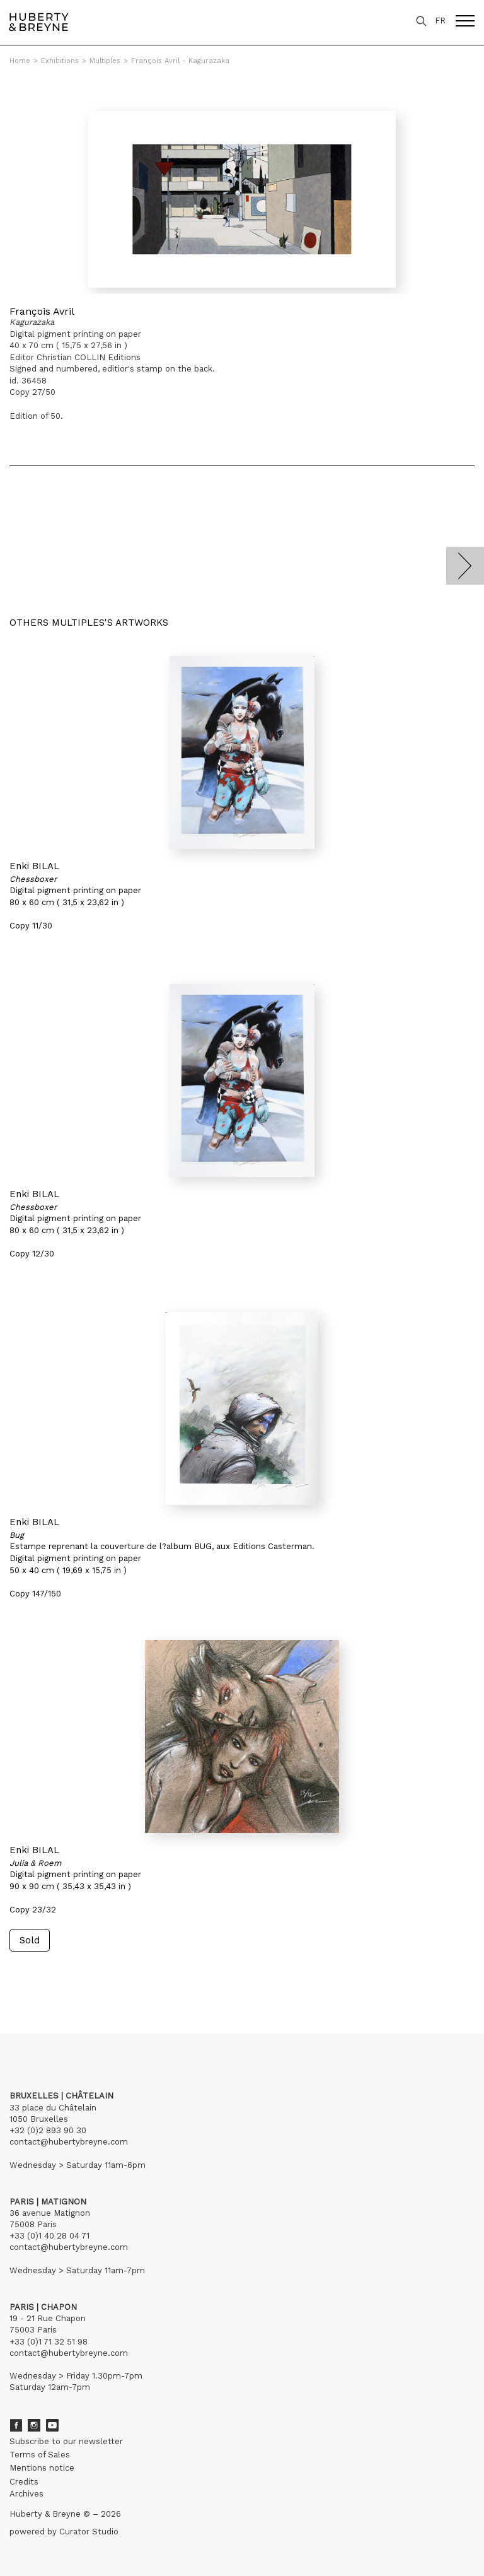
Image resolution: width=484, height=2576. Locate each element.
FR (440, 20)
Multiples (104, 61)
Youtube (52, 2425)
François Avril (41, 311)
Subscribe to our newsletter (66, 2441)
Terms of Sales (39, 2454)
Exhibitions (60, 61)
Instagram (34, 2425)
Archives (26, 2493)
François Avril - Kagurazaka (180, 61)
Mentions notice (41, 2468)
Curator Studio (88, 2531)
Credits (23, 2481)
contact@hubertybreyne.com (68, 2141)
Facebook (15, 2425)
